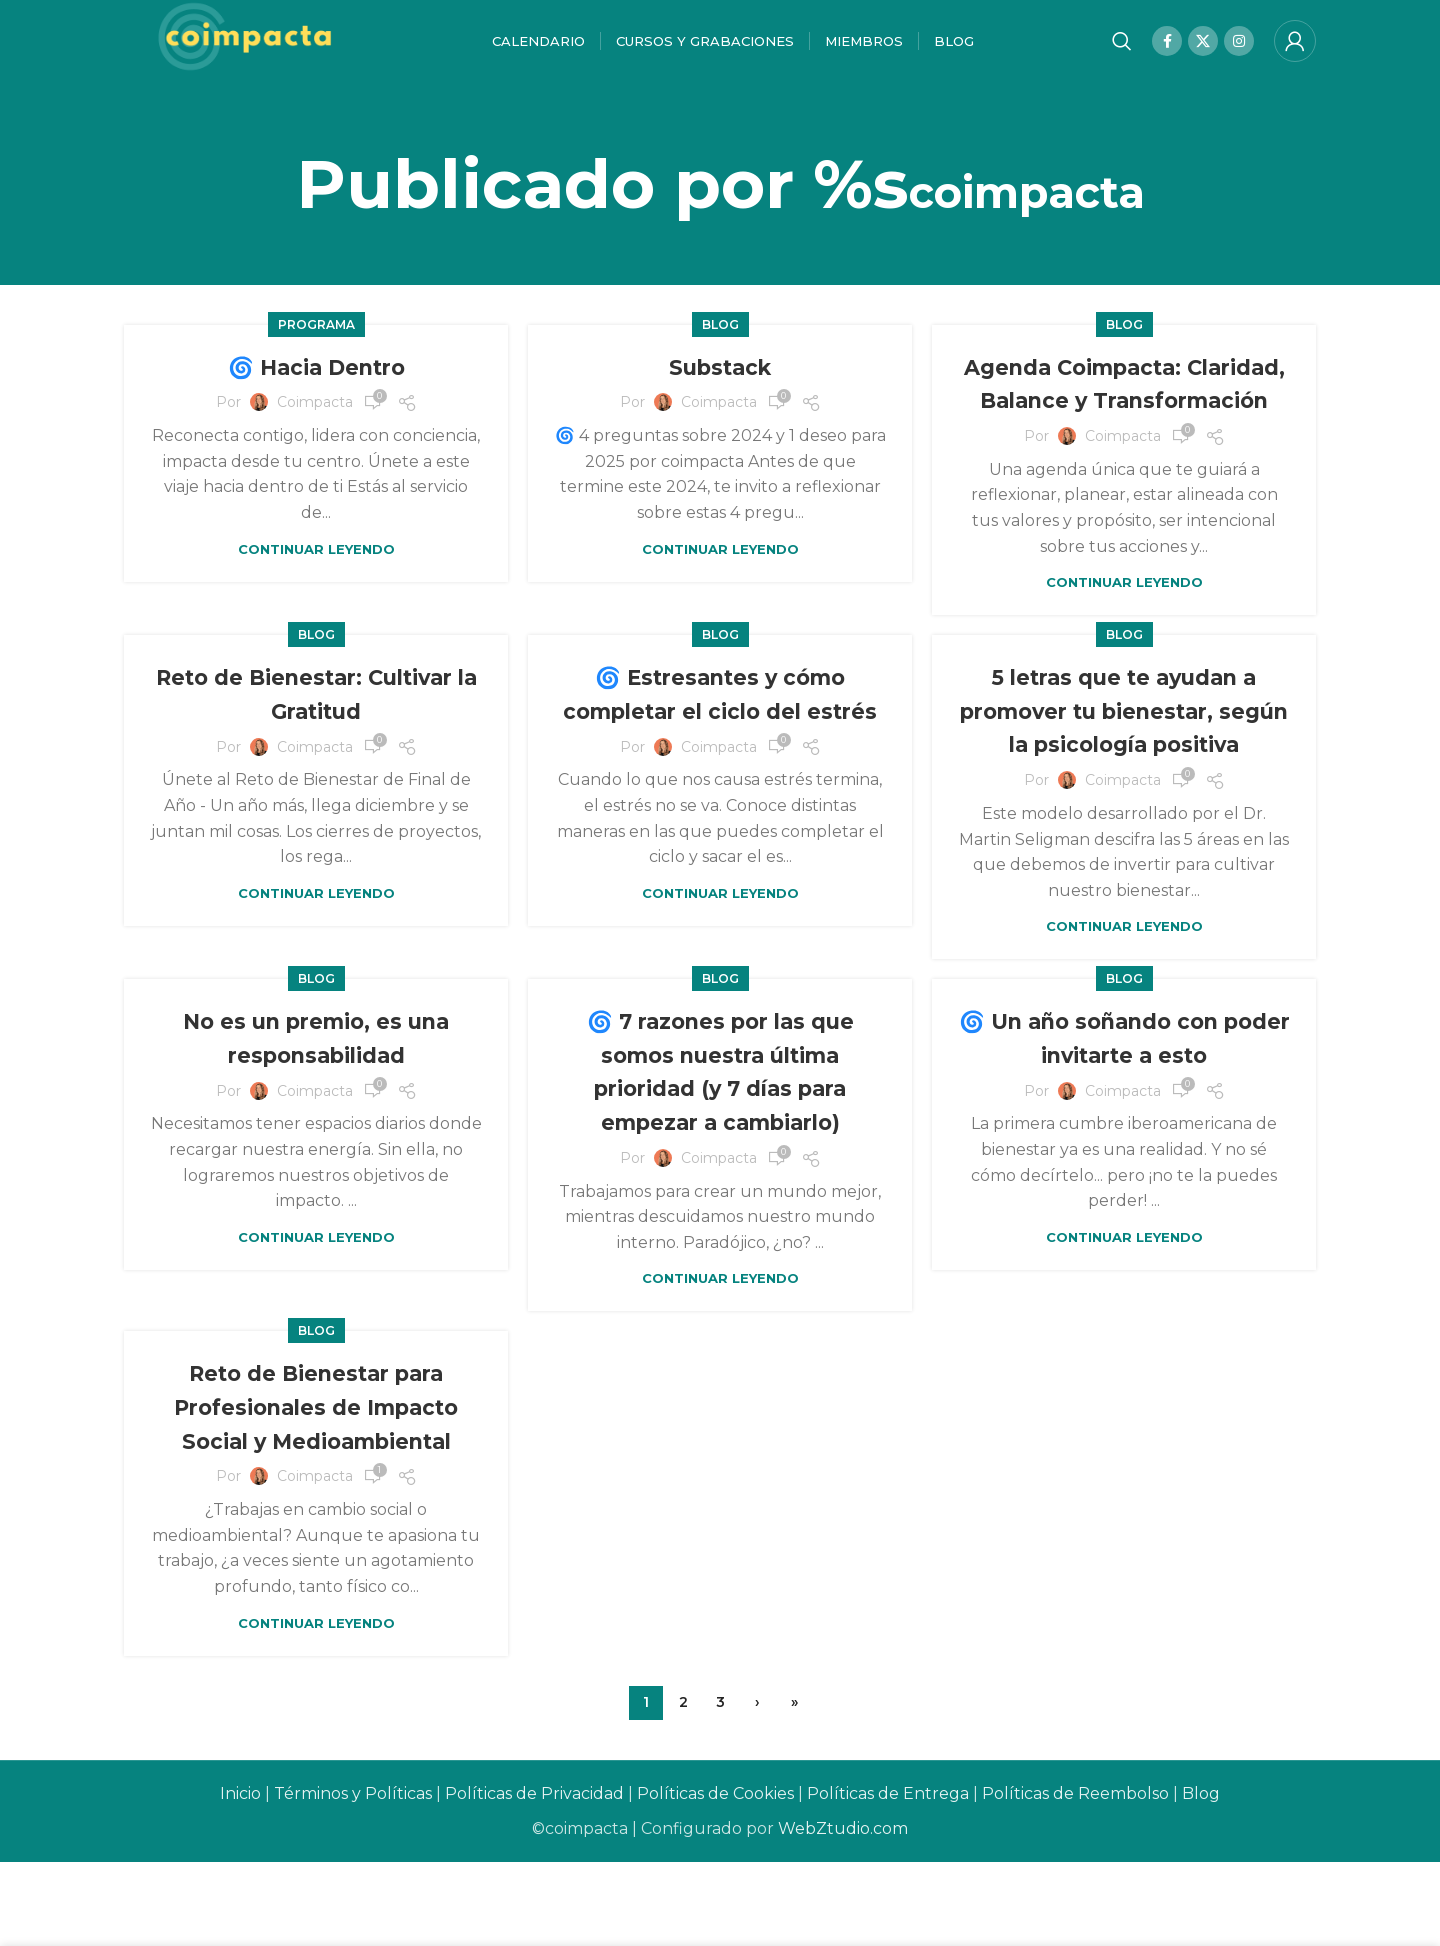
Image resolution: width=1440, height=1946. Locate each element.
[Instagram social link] (1239, 50)
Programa (316, 341)
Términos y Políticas (353, 1877)
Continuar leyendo (316, 566)
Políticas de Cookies (715, 1877)
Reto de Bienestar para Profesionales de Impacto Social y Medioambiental (316, 1491)
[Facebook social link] (1167, 50)
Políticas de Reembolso (1075, 1877)
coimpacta (1027, 200)
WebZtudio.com (843, 1912)
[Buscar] (1122, 50)
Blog (720, 341)
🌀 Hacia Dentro (316, 383)
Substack (720, 383)
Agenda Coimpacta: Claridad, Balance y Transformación (1124, 417)
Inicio (240, 1877)
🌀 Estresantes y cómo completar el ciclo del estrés (720, 761)
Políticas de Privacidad (534, 1877)
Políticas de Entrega (888, 1877)
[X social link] (1203, 50)
